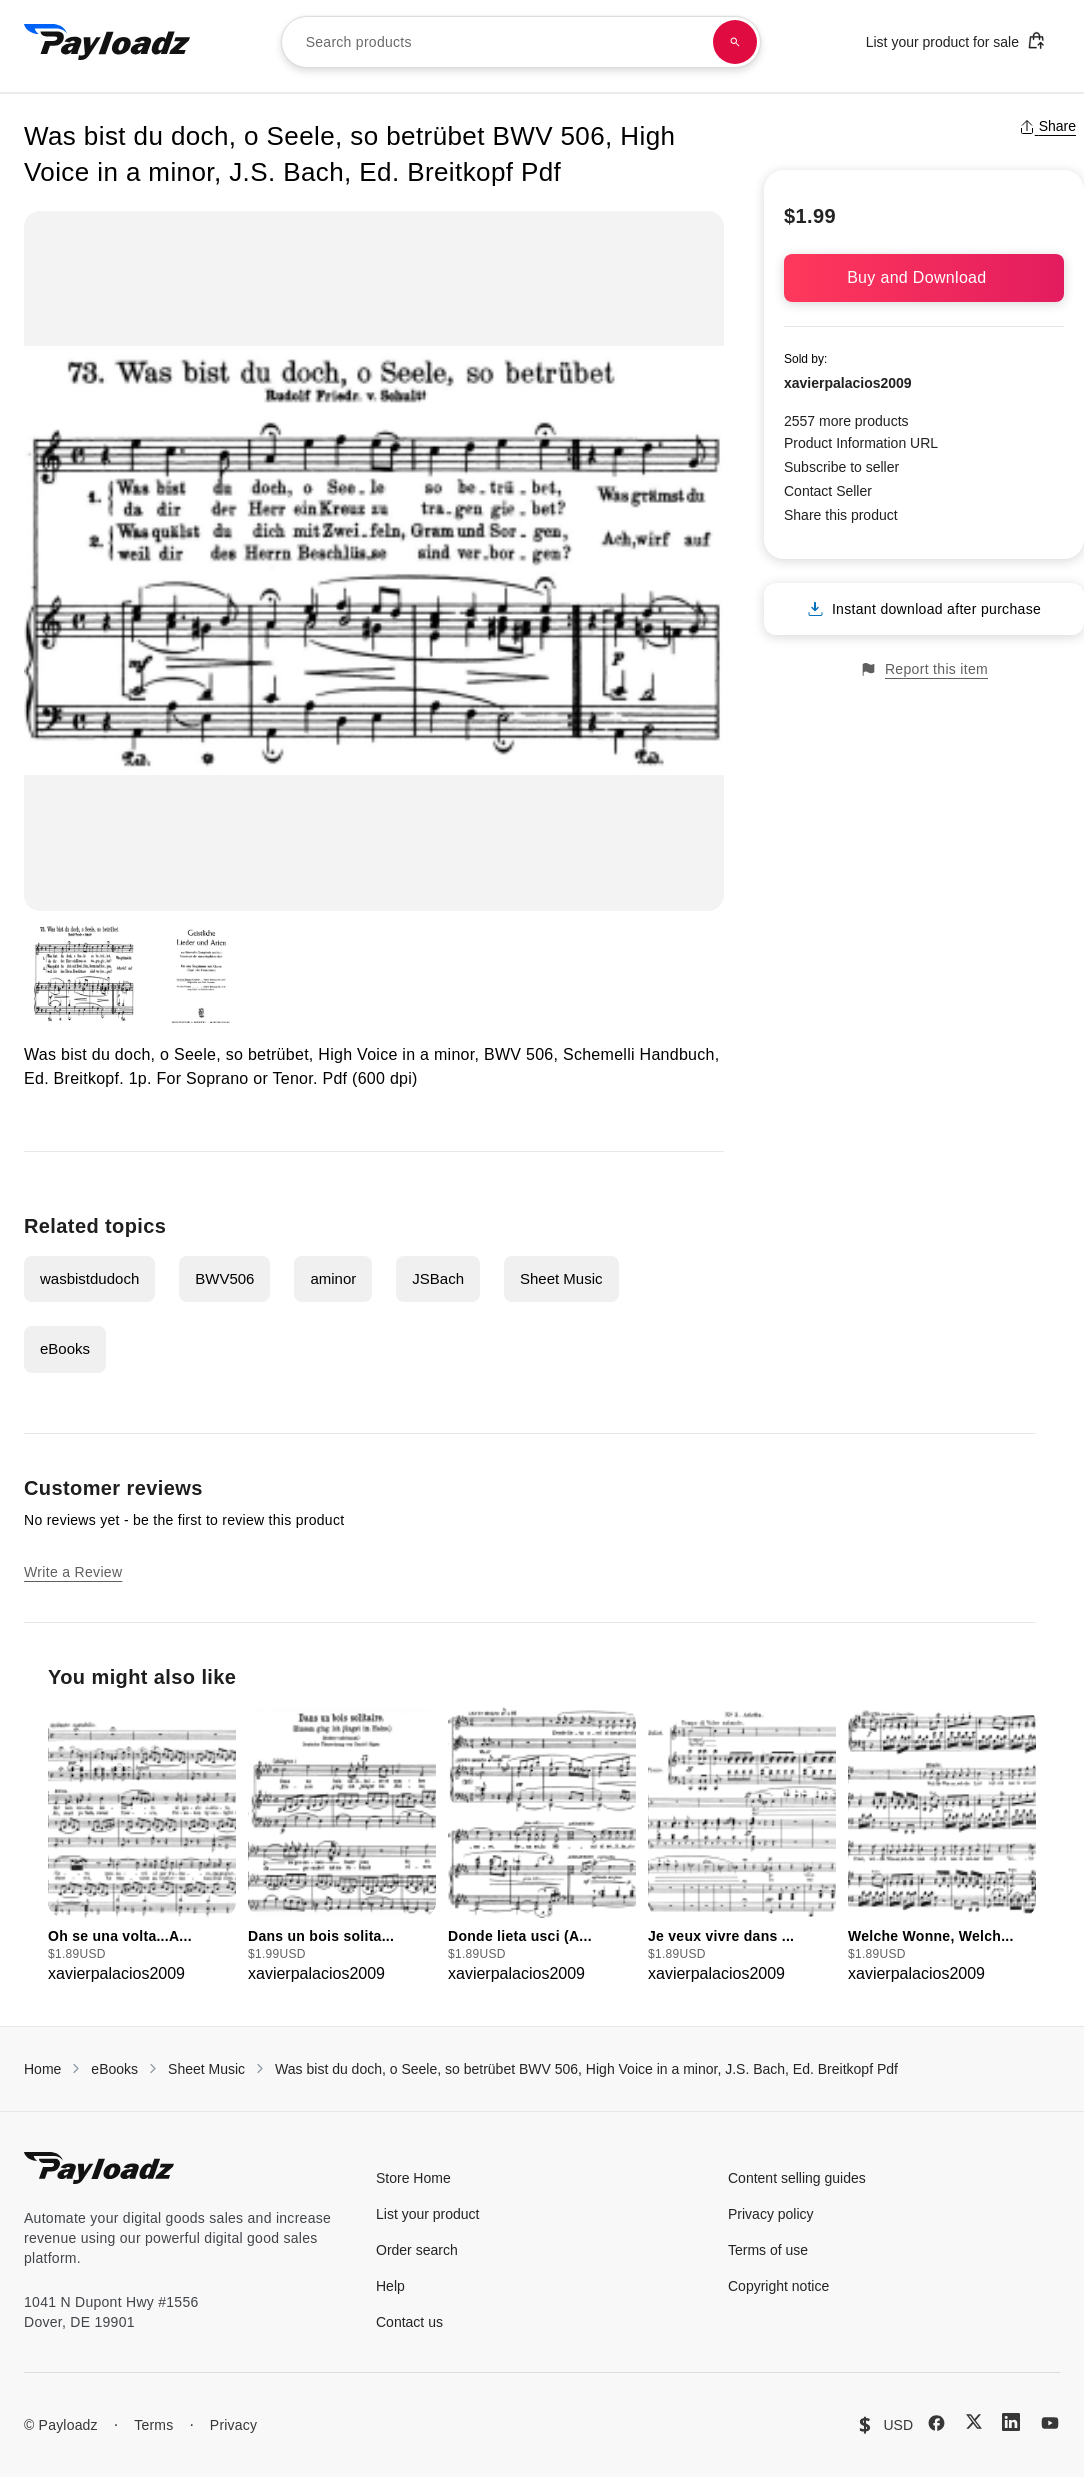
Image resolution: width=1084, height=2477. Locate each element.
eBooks (65, 1348)
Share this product (841, 515)
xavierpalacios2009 (848, 383)
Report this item (924, 669)
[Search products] (735, 42)
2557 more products (846, 421)
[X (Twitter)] (974, 2421)
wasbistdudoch (89, 1278)
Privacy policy (771, 2214)
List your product (428, 2214)
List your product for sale (956, 40)
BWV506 (224, 1278)
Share (1047, 126)
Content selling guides (797, 2178)
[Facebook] (936, 2423)
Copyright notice (778, 2286)
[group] (142, 1846)
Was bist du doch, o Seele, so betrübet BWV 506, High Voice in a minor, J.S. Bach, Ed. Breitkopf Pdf (586, 2069)
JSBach (438, 1278)
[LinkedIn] (1011, 2422)
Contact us (409, 2322)
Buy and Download (924, 277)
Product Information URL (861, 443)
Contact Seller (828, 491)
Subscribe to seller (841, 467)
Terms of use (768, 2250)
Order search (417, 2250)
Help (390, 2286)
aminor (333, 1278)
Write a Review (73, 1572)
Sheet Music (561, 1278)
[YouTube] (1050, 2423)
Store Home (413, 2178)
